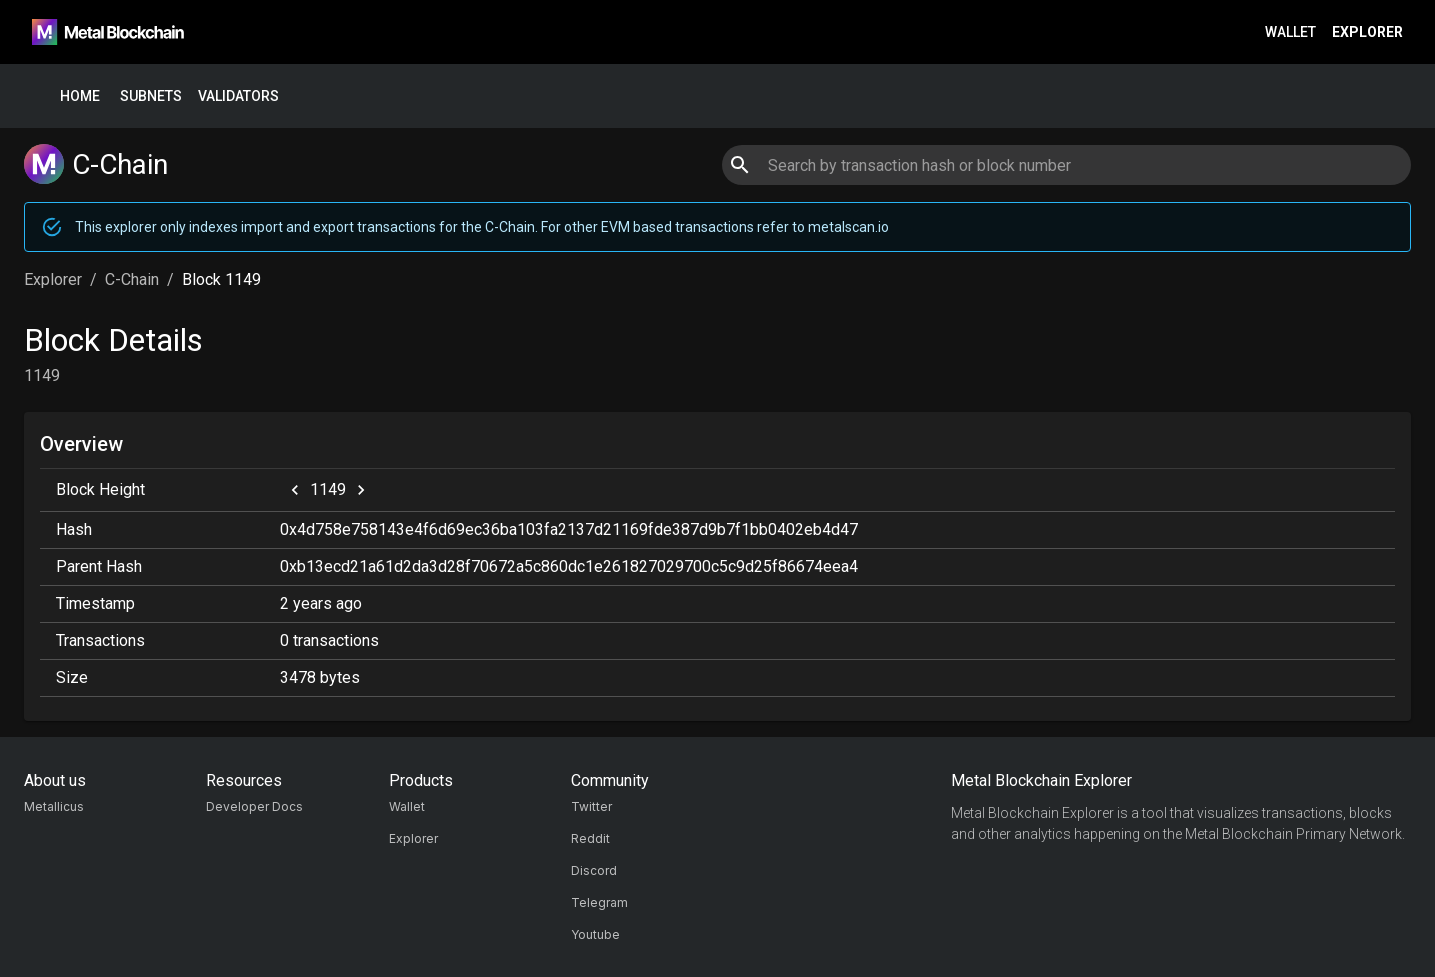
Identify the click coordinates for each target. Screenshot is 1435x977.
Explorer (1367, 32)
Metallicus (54, 806)
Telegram (599, 902)
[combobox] (1066, 165)
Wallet (1290, 32)
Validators (238, 96)
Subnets (151, 96)
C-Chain (132, 279)
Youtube (595, 934)
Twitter (591, 806)
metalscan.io (848, 227)
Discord (594, 870)
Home (80, 96)
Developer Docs (254, 806)
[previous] (295, 490)
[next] (361, 490)
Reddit (590, 838)
